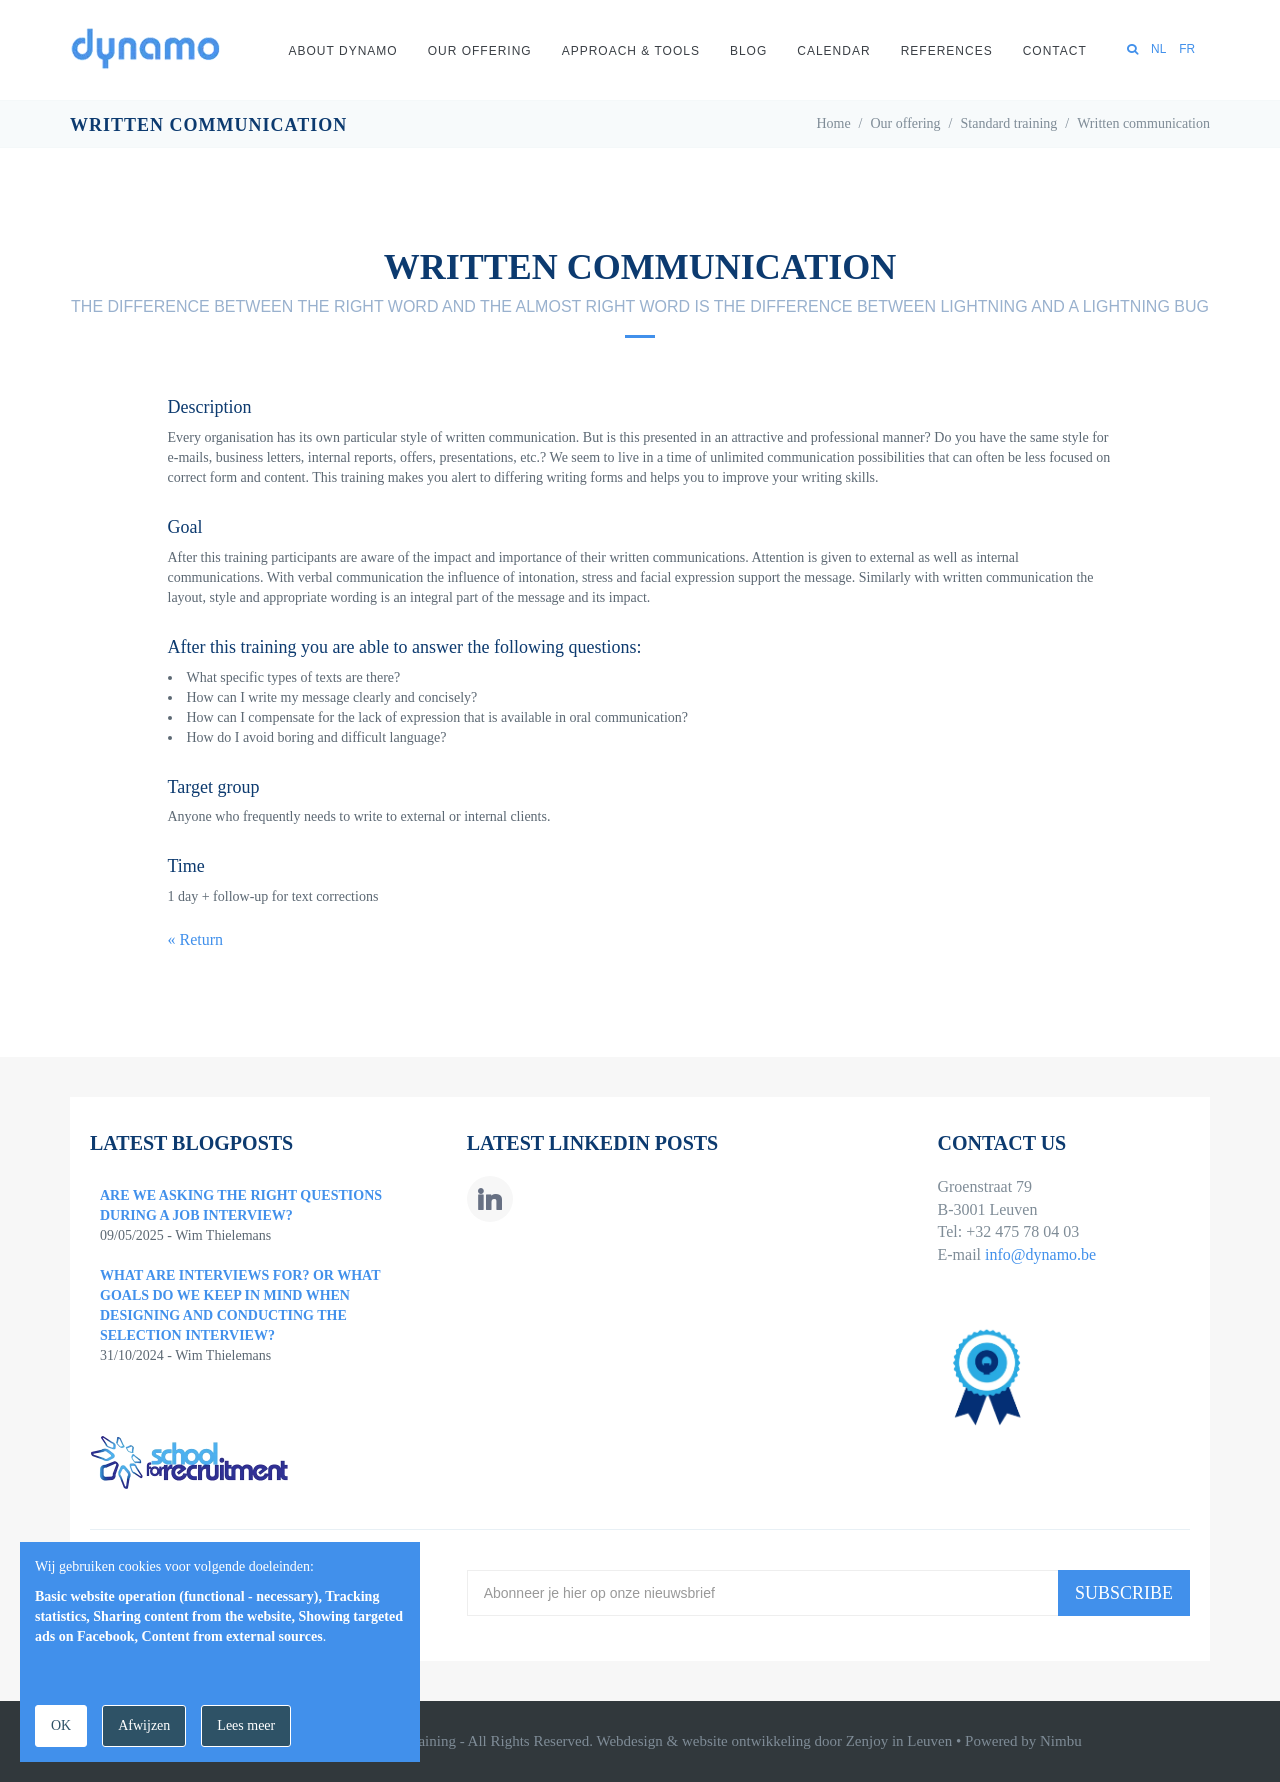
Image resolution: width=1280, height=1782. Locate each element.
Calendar (833, 51)
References (947, 51)
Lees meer (246, 1725)
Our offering (480, 51)
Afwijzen (144, 1725)
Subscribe (1124, 1593)
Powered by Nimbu (1023, 1741)
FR (1187, 49)
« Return (196, 939)
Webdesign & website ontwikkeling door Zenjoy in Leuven (774, 1741)
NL (1158, 49)
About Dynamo (343, 51)
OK (61, 1725)
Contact (1055, 51)
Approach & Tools (631, 51)
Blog (748, 51)
